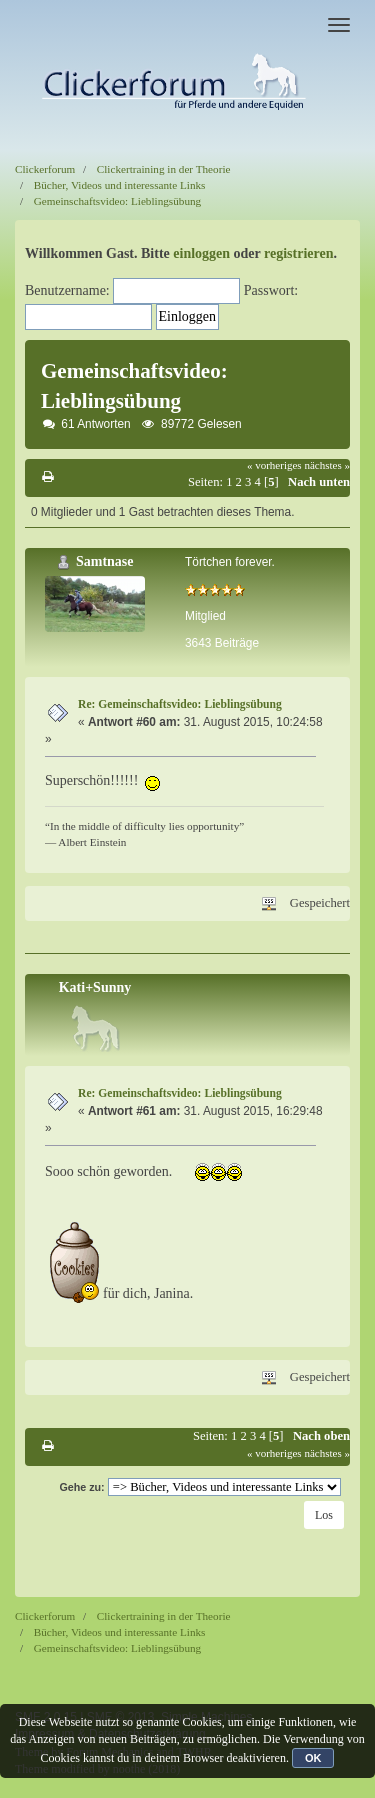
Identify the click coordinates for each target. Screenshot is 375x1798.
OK (313, 1758)
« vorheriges (274, 465)
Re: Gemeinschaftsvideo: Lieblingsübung (180, 704)
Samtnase (105, 561)
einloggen (201, 253)
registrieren (298, 253)
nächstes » (327, 465)
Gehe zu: (81, 1487)
